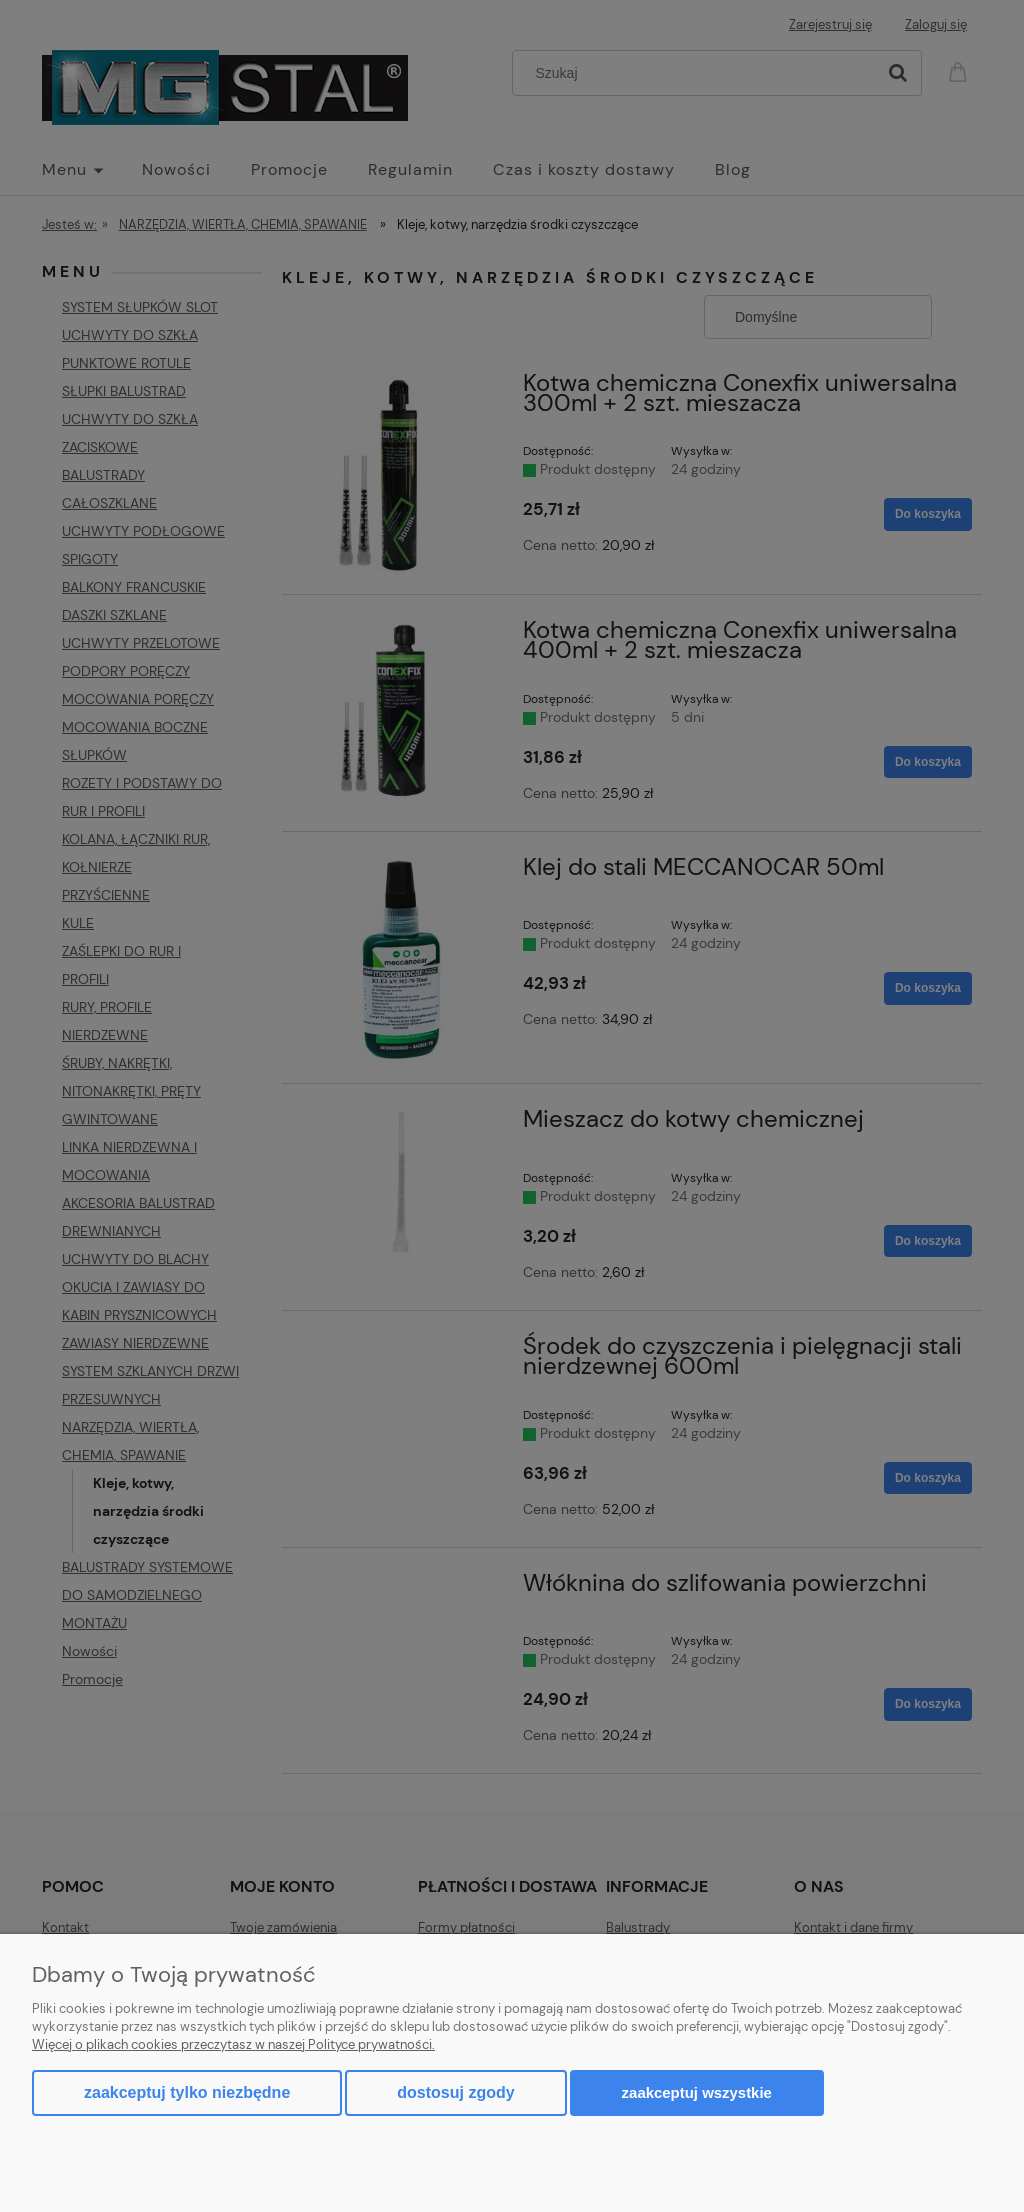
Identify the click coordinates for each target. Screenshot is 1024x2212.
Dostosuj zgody (455, 2092)
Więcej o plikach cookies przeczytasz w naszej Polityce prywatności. (233, 2044)
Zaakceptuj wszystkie (697, 2092)
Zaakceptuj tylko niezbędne (187, 2092)
